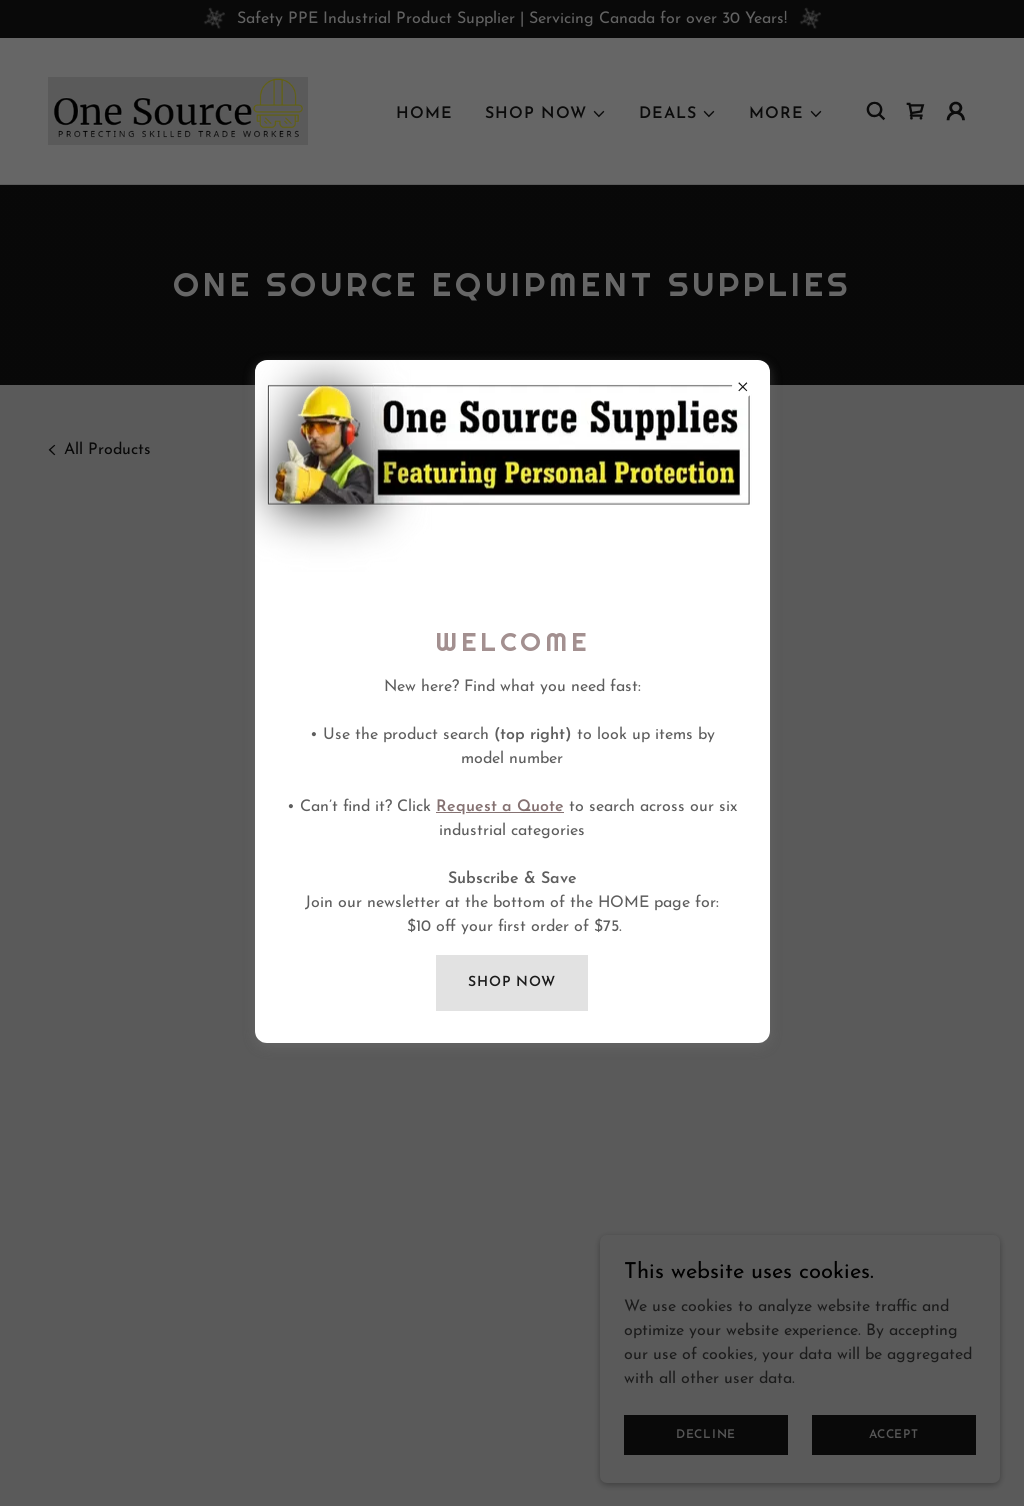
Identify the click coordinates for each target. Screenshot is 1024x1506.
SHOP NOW (512, 982)
